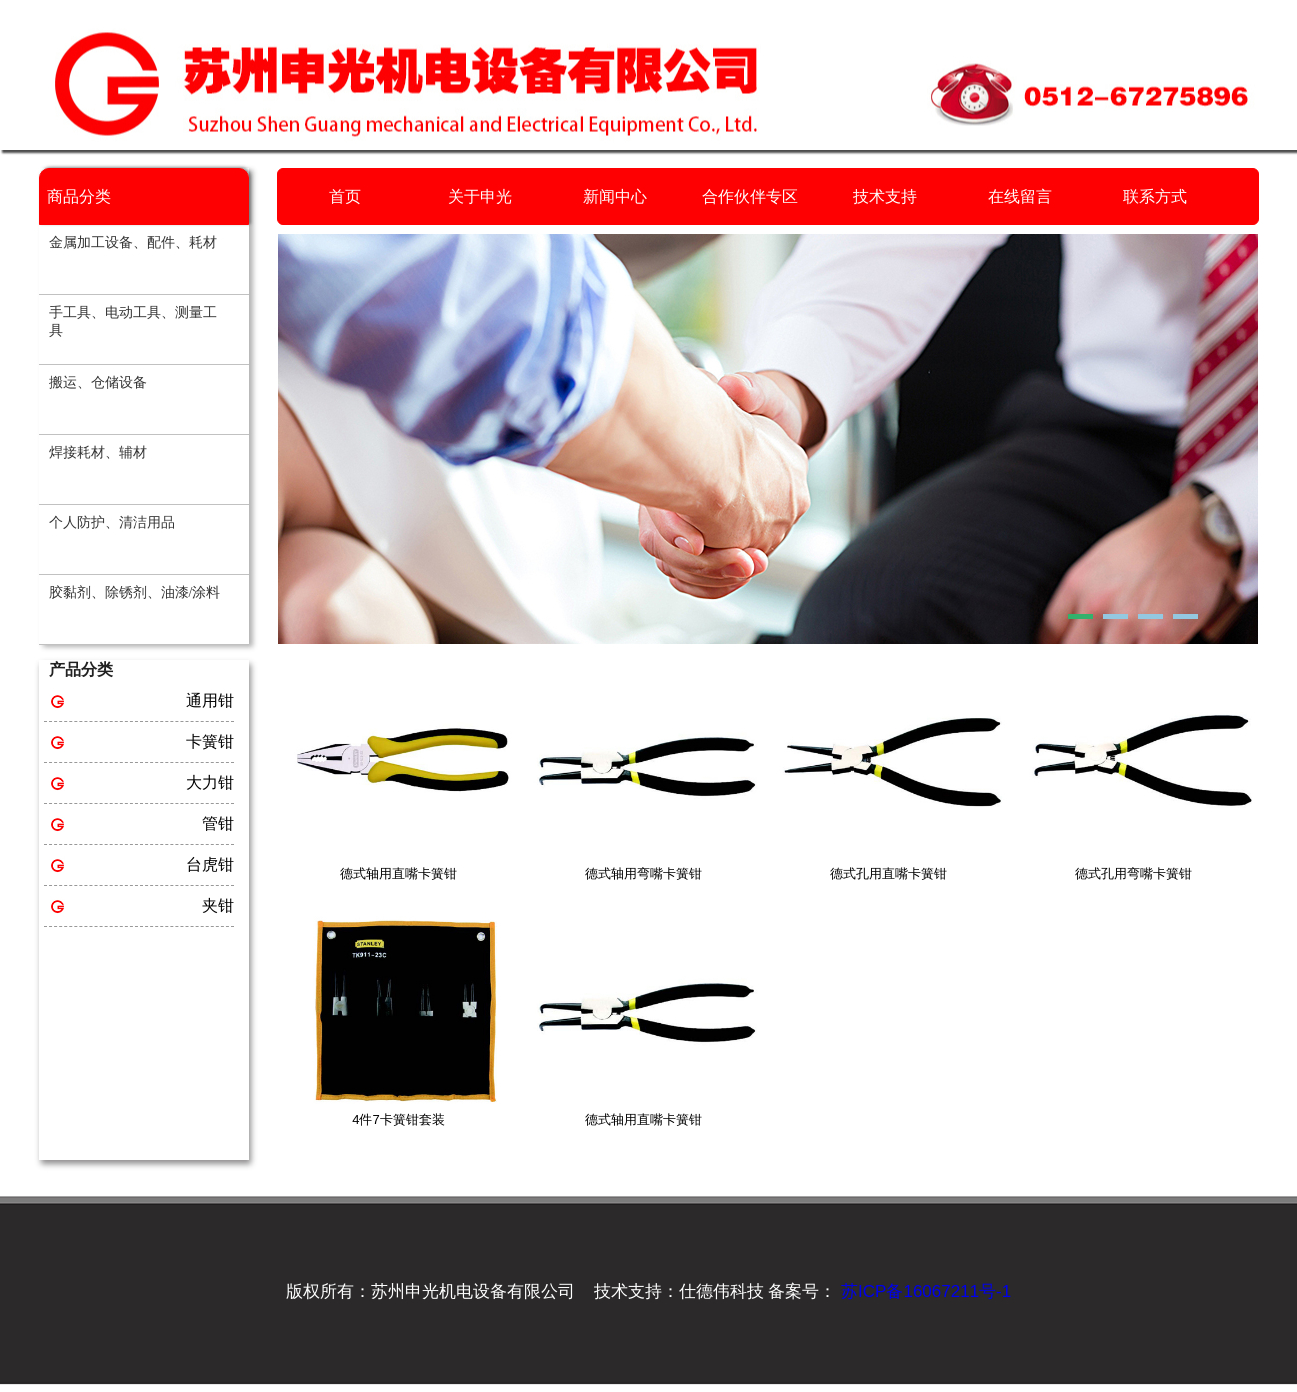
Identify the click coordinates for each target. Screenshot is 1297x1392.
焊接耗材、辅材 (98, 452)
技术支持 (885, 196)
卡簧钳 (210, 741)
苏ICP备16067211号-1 (923, 1291)
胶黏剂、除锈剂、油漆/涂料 (135, 592)
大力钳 (210, 782)
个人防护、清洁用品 (112, 522)
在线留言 (1020, 196)
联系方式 (1155, 196)
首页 (345, 196)
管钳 (218, 823)
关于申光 (480, 196)
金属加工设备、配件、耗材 (133, 242)
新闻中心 (615, 196)
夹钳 (218, 905)
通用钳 (210, 700)
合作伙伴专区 (750, 196)
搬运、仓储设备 (98, 382)
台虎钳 (210, 864)
